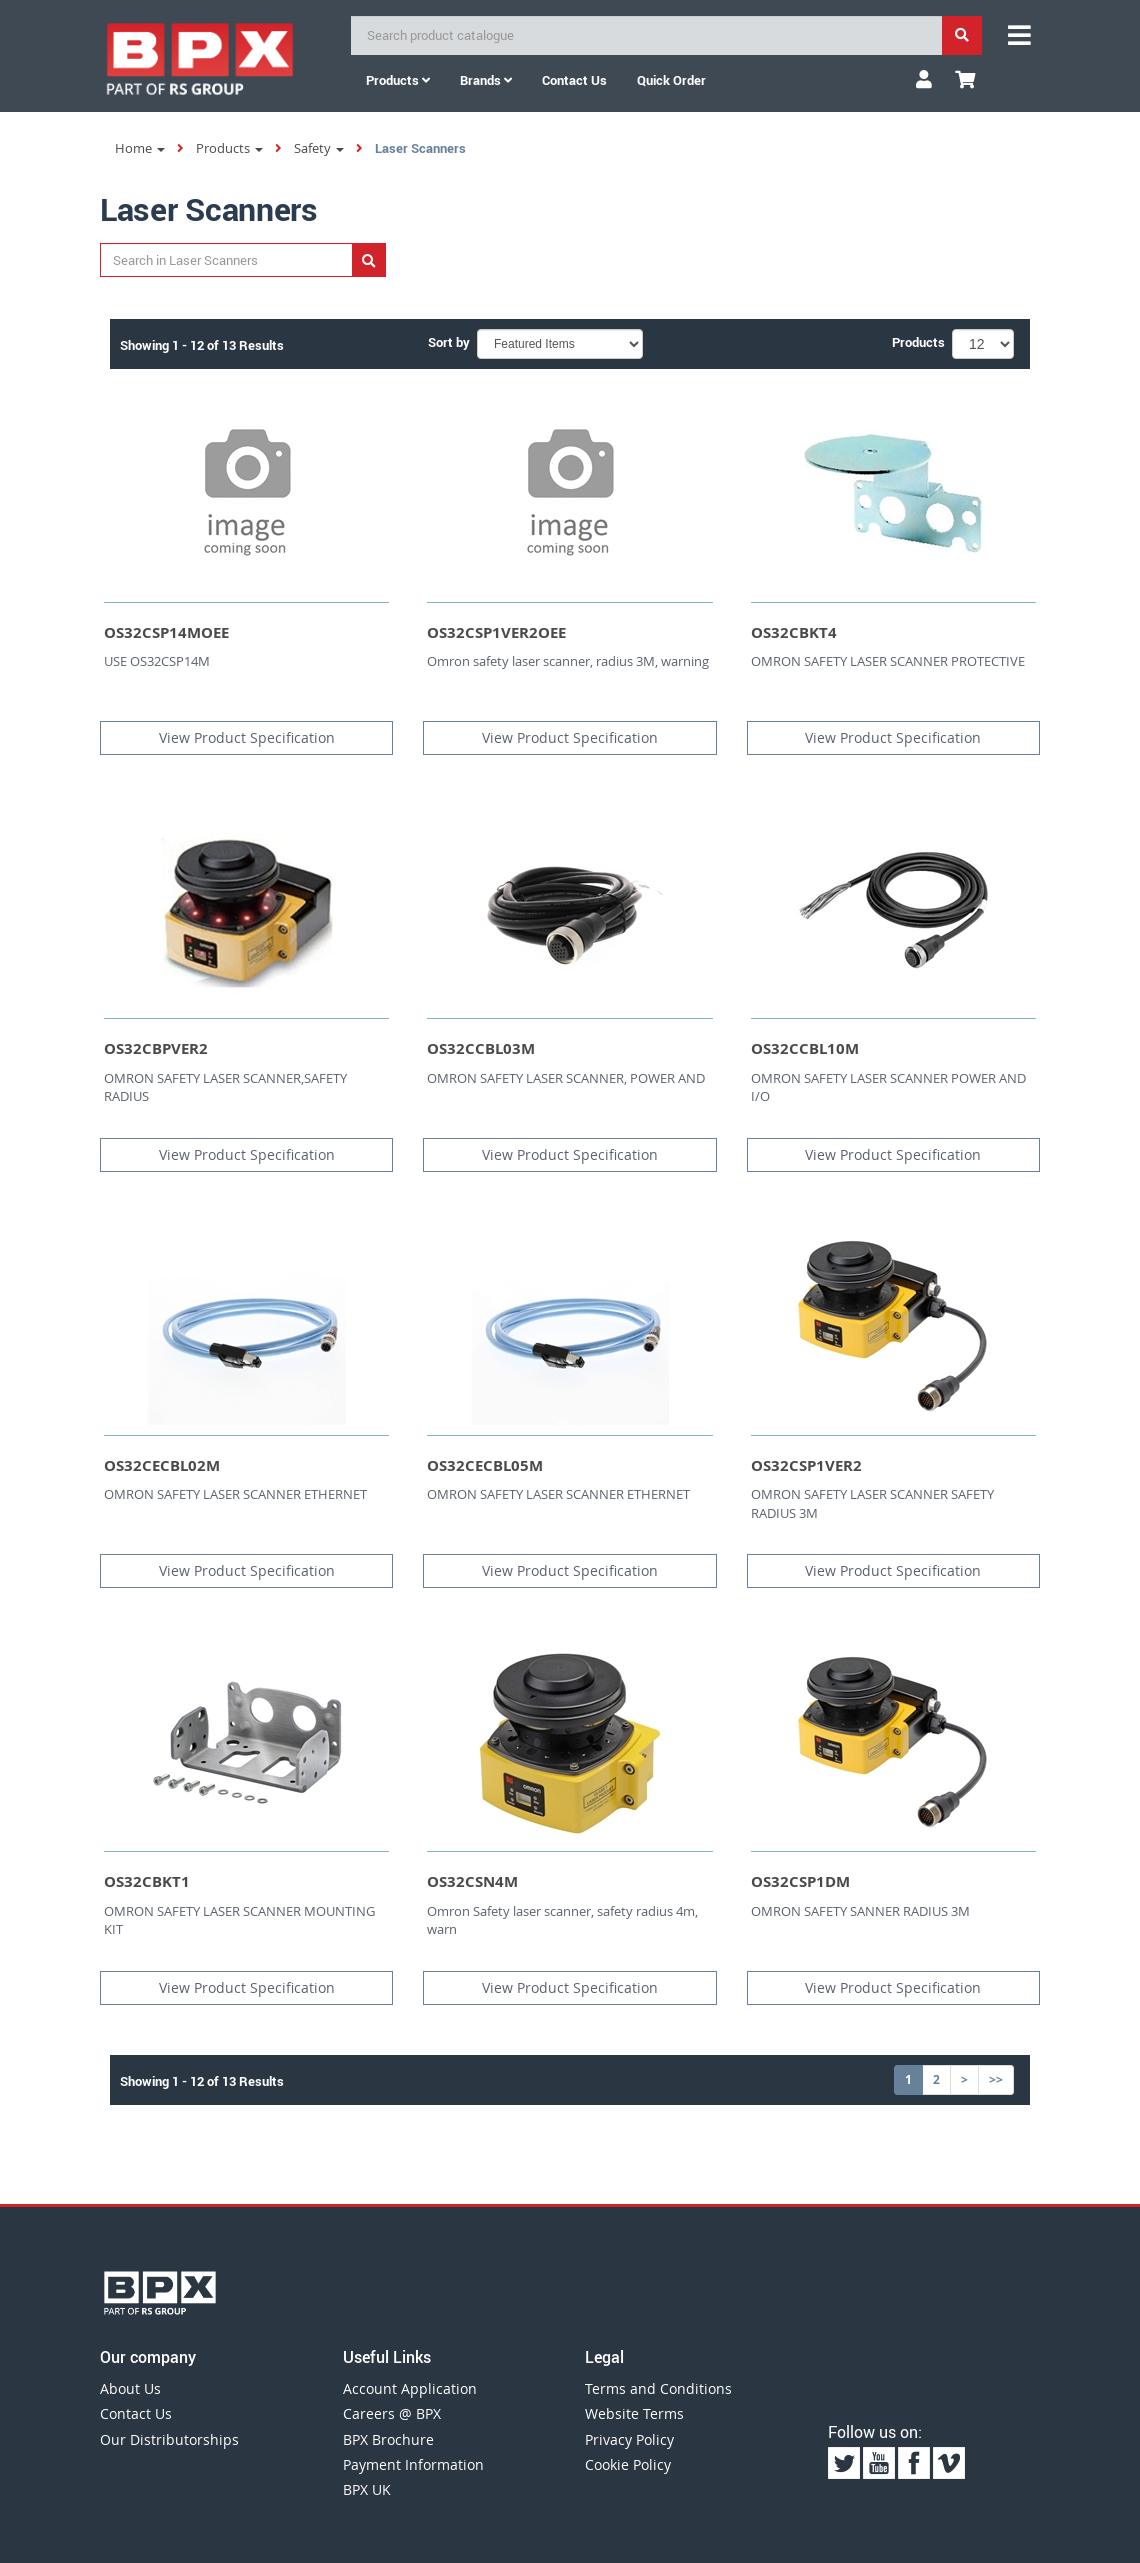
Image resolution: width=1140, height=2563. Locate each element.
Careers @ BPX (392, 2413)
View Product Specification (247, 737)
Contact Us (136, 2413)
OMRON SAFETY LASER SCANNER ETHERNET (235, 1494)
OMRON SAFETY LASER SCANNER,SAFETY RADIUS (225, 1087)
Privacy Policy (629, 2439)
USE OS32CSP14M (157, 661)
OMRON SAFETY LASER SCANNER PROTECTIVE (888, 661)
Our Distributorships (169, 2439)
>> (996, 2079)
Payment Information (413, 2464)
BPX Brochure (388, 2439)
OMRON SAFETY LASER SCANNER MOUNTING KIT (239, 1920)
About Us (130, 2388)
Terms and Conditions (658, 2388)
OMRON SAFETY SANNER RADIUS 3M (860, 1911)
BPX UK (367, 2489)
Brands (486, 80)
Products (398, 80)
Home (140, 148)
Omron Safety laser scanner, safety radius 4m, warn (562, 1920)
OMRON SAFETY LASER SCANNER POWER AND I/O (888, 1087)
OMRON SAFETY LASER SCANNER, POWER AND (566, 1078)
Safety (319, 148)
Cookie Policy (628, 2464)
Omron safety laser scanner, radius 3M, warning (568, 661)
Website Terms (634, 2413)
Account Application (410, 2388)
